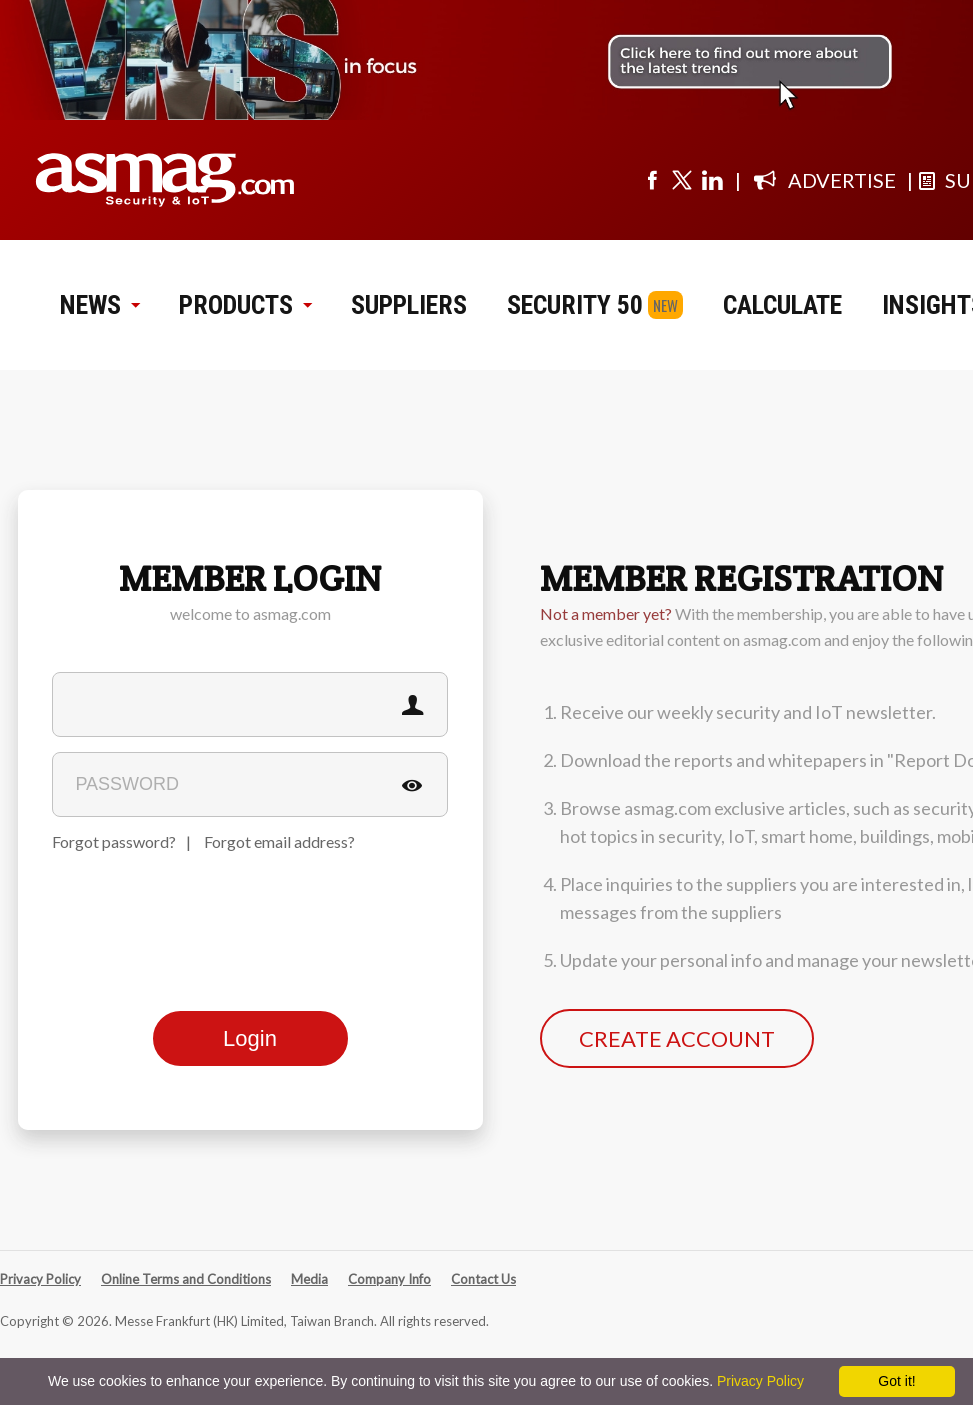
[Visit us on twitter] (682, 180)
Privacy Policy (40, 1279)
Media (309, 1279)
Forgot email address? (279, 841)
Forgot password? (114, 841)
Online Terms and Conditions (186, 1279)
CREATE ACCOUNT (677, 1038)
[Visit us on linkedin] (712, 180)
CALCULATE (782, 305)
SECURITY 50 (575, 305)
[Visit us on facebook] (652, 180)
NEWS (99, 305)
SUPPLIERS (409, 305)
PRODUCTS (245, 305)
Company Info (389, 1279)
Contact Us (483, 1279)
